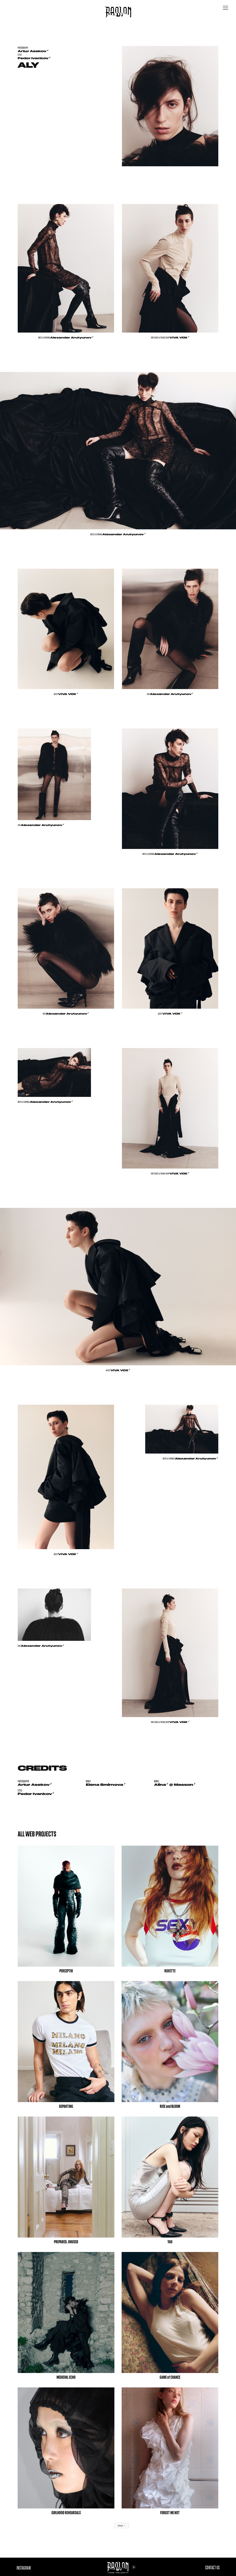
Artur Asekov (33, 51)
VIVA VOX (180, 337)
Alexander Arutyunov (72, 337)
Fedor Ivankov (34, 58)
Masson (184, 1785)
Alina (161, 1785)
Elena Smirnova (106, 1785)
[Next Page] (121, 2525)
